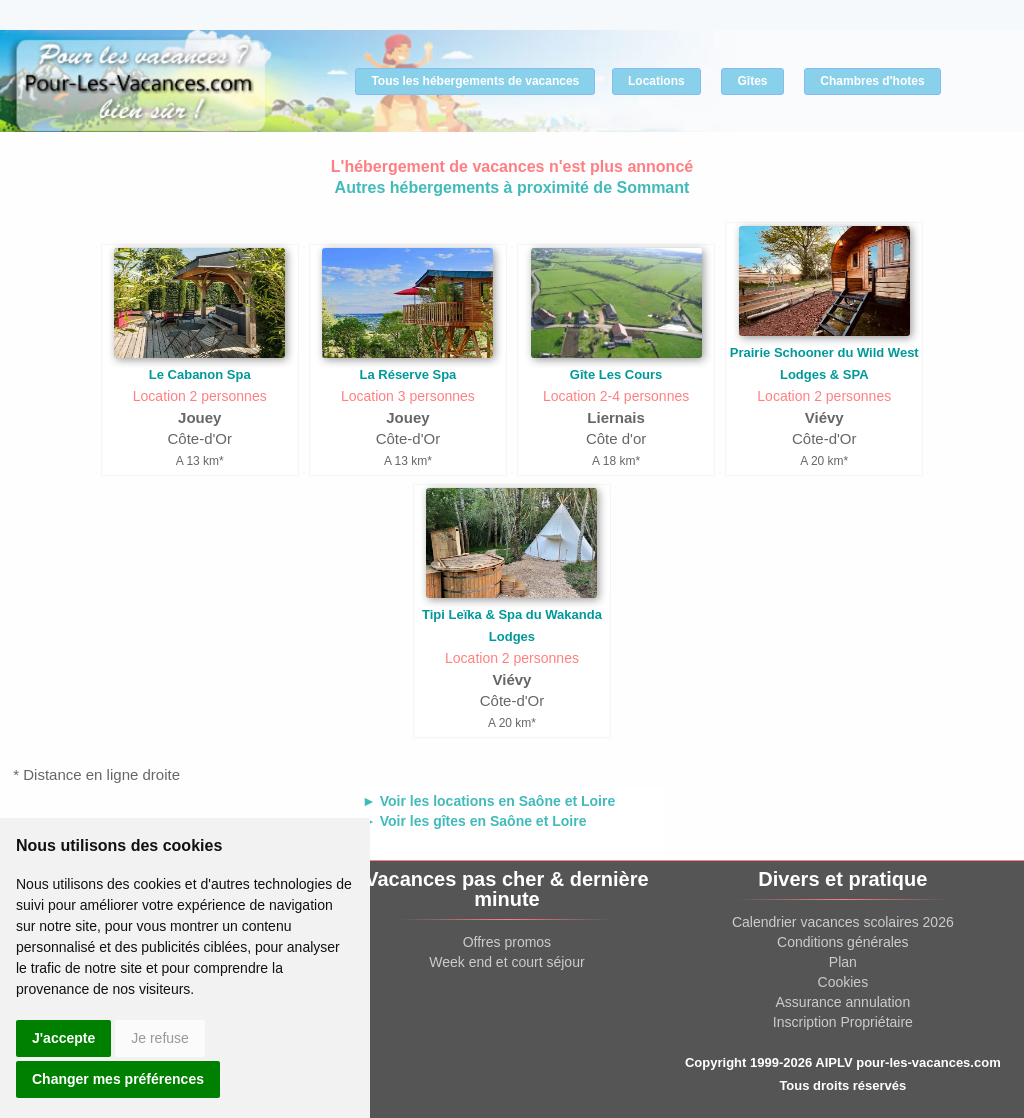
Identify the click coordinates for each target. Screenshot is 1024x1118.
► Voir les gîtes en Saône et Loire (474, 821)
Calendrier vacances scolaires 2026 (843, 922)
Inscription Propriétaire (843, 1022)
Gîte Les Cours (616, 374)
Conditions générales (843, 942)
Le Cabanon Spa (200, 374)
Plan (843, 962)
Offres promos (507, 942)
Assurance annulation (843, 1002)
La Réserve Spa (407, 374)
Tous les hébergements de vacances (475, 81)
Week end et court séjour (506, 962)
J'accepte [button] (63, 1038)
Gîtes (752, 81)
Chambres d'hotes (872, 81)
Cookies (843, 982)
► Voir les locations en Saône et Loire (488, 801)
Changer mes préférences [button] (118, 1079)
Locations (656, 81)
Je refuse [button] (160, 1038)
